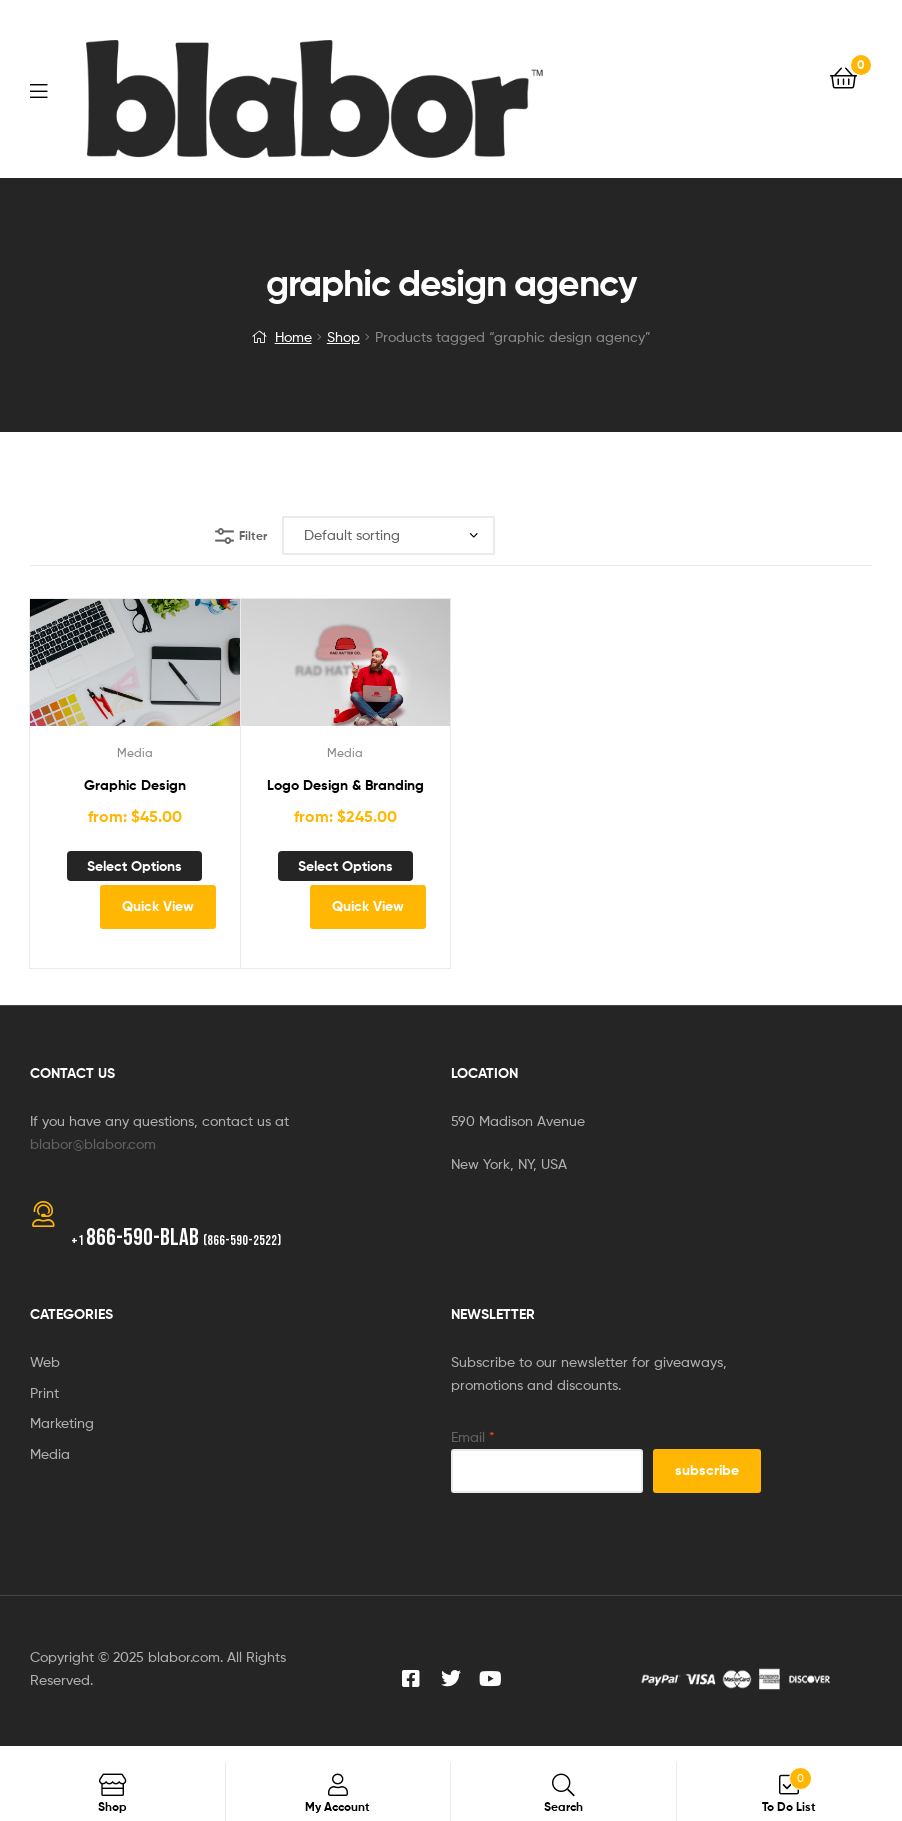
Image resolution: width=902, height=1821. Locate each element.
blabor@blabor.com (93, 1143)
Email (473, 1436)
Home (293, 336)
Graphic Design (135, 785)
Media (135, 752)
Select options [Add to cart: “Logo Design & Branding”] (345, 866)
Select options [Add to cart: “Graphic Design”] (134, 866)
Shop (343, 336)
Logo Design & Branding (345, 785)
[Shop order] (388, 535)
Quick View (158, 906)
